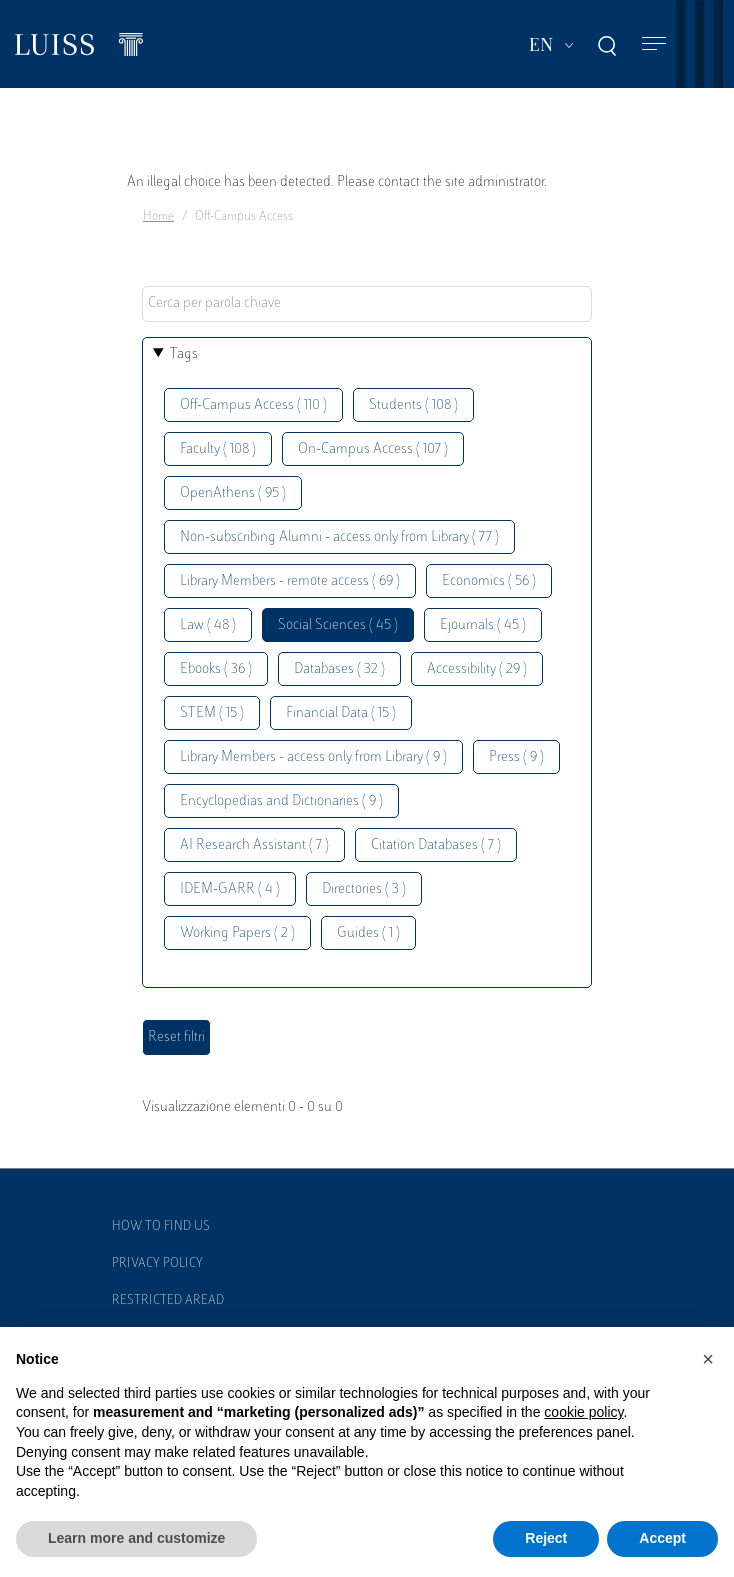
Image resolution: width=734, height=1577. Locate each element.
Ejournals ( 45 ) (483, 625)
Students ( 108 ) (413, 405)
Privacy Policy (157, 1264)
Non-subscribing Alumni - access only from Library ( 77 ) (339, 537)
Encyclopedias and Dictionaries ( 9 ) (281, 801)
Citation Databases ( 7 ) (436, 845)
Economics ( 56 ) (489, 581)
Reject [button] (546, 1538)
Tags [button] (184, 354)
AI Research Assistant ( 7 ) (254, 845)
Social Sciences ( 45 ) (338, 625)
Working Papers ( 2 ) (237, 933)
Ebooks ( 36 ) (216, 669)
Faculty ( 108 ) (218, 449)
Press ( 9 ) (516, 757)
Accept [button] (662, 1538)
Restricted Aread (168, 1301)
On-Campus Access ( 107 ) (373, 449)
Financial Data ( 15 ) (341, 713)
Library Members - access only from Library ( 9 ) (313, 757)
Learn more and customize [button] (136, 1538)
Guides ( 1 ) (368, 933)
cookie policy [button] (583, 1412)
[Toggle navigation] (654, 44)
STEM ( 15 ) (212, 713)
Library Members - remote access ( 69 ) (290, 581)
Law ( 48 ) (208, 625)
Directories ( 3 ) (364, 889)
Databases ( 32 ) (339, 669)
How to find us (161, 1227)
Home (158, 217)
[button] (708, 1359)
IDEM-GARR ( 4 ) (230, 889)
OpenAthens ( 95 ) (233, 493)
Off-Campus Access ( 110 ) (253, 405)
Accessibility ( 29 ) (477, 669)
